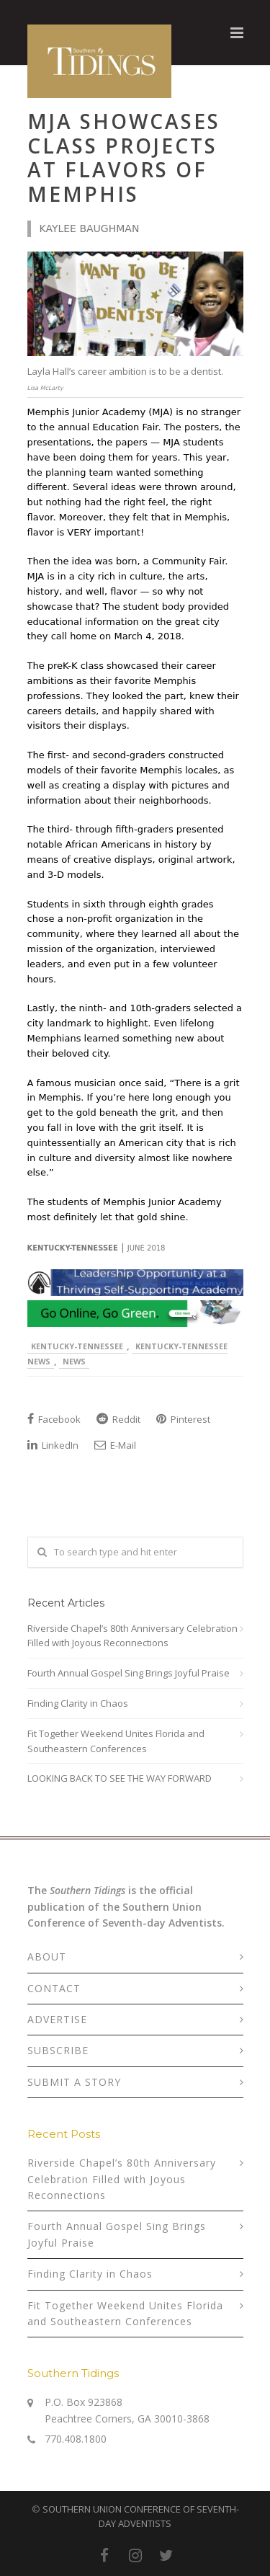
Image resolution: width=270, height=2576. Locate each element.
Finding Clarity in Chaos (77, 1703)
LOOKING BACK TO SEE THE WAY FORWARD (119, 1778)
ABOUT (46, 1956)
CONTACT (54, 1988)
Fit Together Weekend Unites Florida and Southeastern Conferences (115, 1741)
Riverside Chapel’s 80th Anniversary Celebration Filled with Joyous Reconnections (132, 1636)
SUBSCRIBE (58, 2050)
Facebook (54, 1419)
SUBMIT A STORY (74, 2082)
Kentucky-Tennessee (77, 1346)
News (74, 1361)
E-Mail (115, 1445)
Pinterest (183, 1419)
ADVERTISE (57, 2019)
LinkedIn (52, 1445)
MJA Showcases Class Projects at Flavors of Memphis (123, 157)
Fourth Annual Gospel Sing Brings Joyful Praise (128, 1672)
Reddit (118, 1419)
